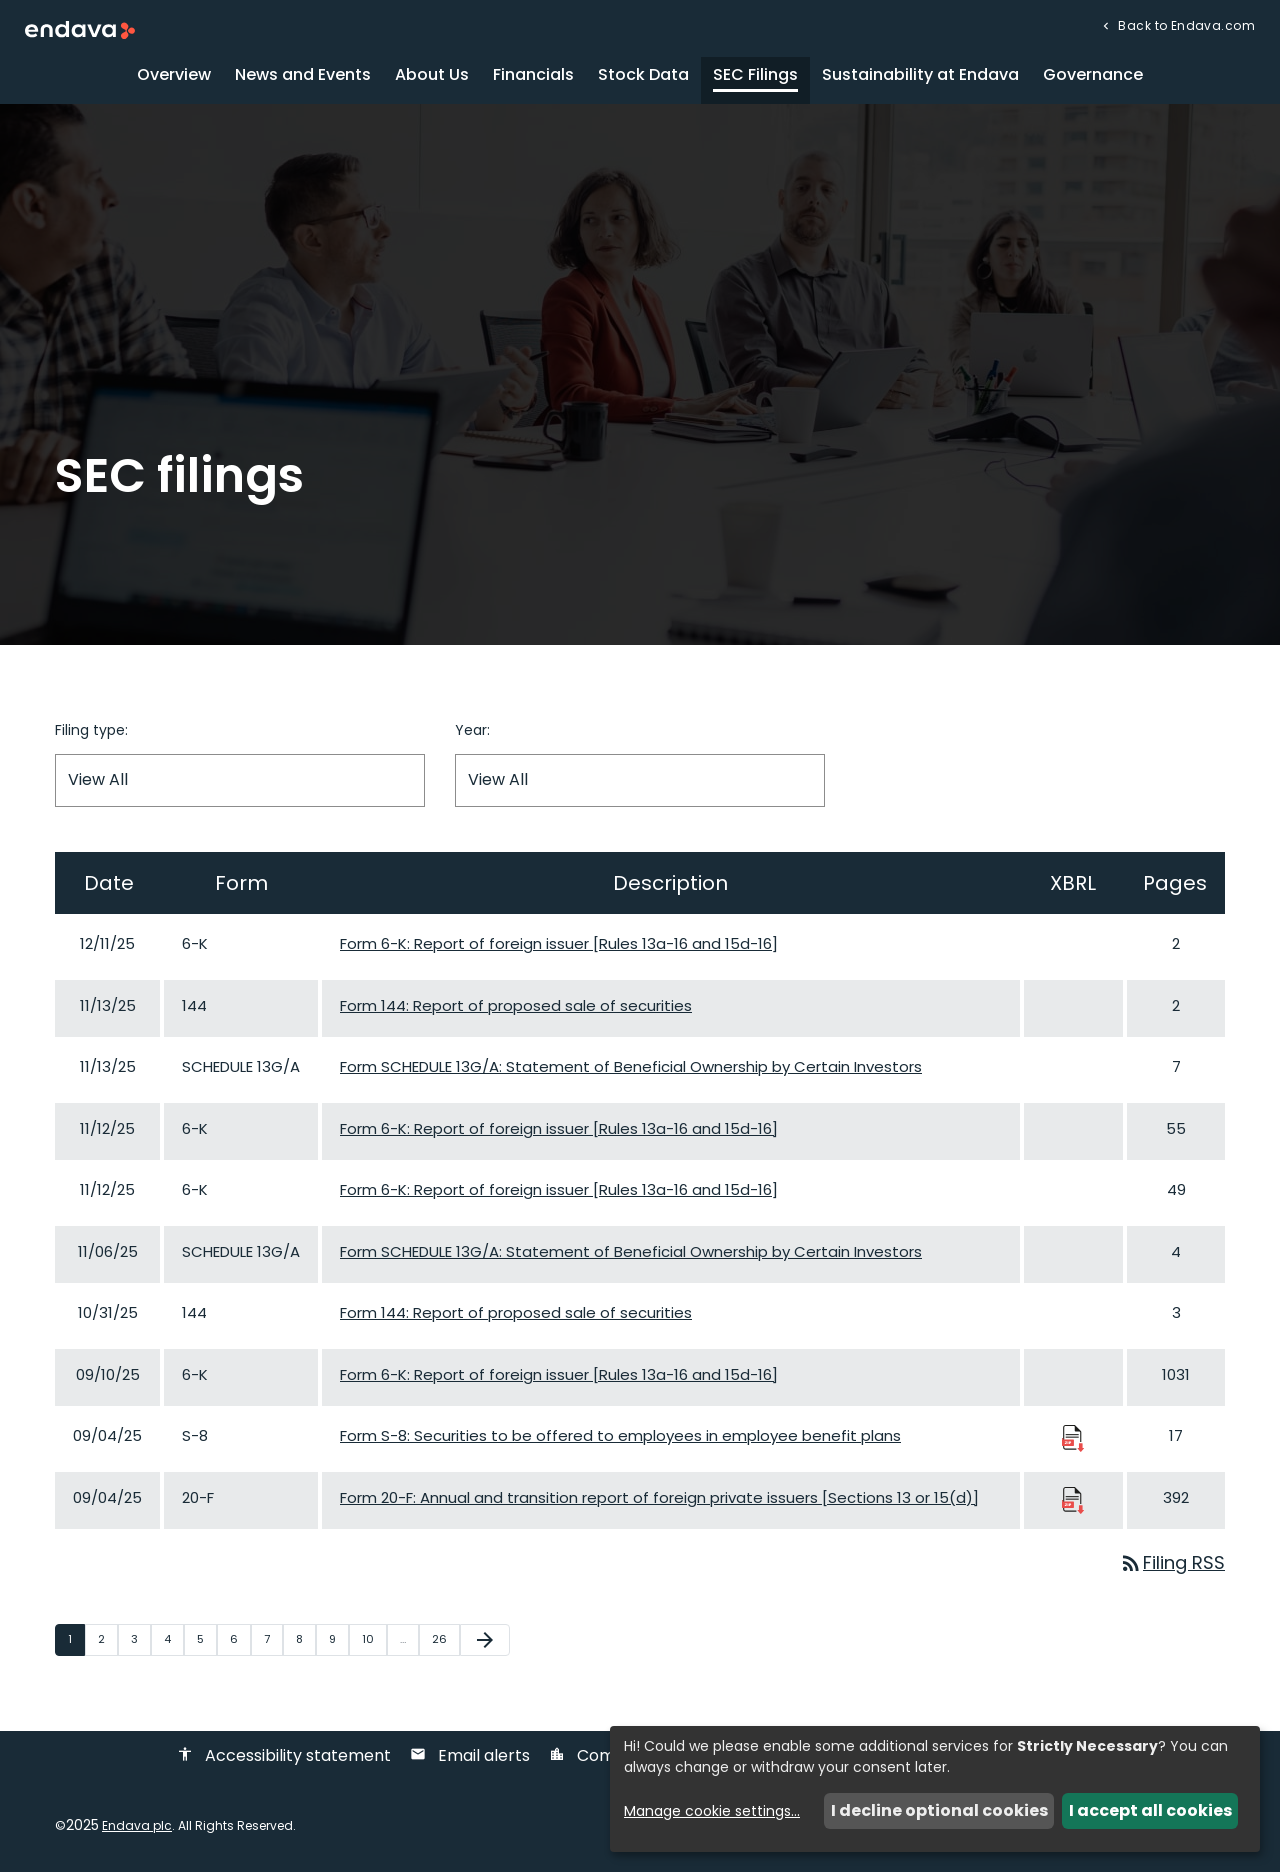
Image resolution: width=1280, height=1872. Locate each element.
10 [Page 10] (374, 1639)
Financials (533, 74)
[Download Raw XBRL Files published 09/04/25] (1073, 1437)
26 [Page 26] (445, 1639)
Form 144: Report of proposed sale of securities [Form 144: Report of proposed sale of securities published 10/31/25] (516, 1312)
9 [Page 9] (338, 1639)
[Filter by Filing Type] (240, 780)
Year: (472, 730)
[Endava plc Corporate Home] (80, 28)
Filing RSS (1172, 1562)
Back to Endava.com (1185, 24)
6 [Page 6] (240, 1639)
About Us (432, 74)
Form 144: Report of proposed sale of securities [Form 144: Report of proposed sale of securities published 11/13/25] (516, 1005)
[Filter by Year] (640, 780)
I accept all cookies (1150, 1810)
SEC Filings (755, 74)
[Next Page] (485, 1640)
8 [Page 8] (305, 1639)
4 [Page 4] (173, 1639)
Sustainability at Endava (920, 74)
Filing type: (91, 730)
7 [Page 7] (273, 1639)
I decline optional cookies (939, 1810)
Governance (1093, 74)
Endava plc (137, 1825)
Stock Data (643, 74)
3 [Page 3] (140, 1639)
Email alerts (470, 1755)
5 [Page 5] (206, 1639)
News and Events (303, 74)
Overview (174, 74)
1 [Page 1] (76, 1639)
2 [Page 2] (107, 1639)
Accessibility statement (284, 1755)
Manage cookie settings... (712, 1811)
